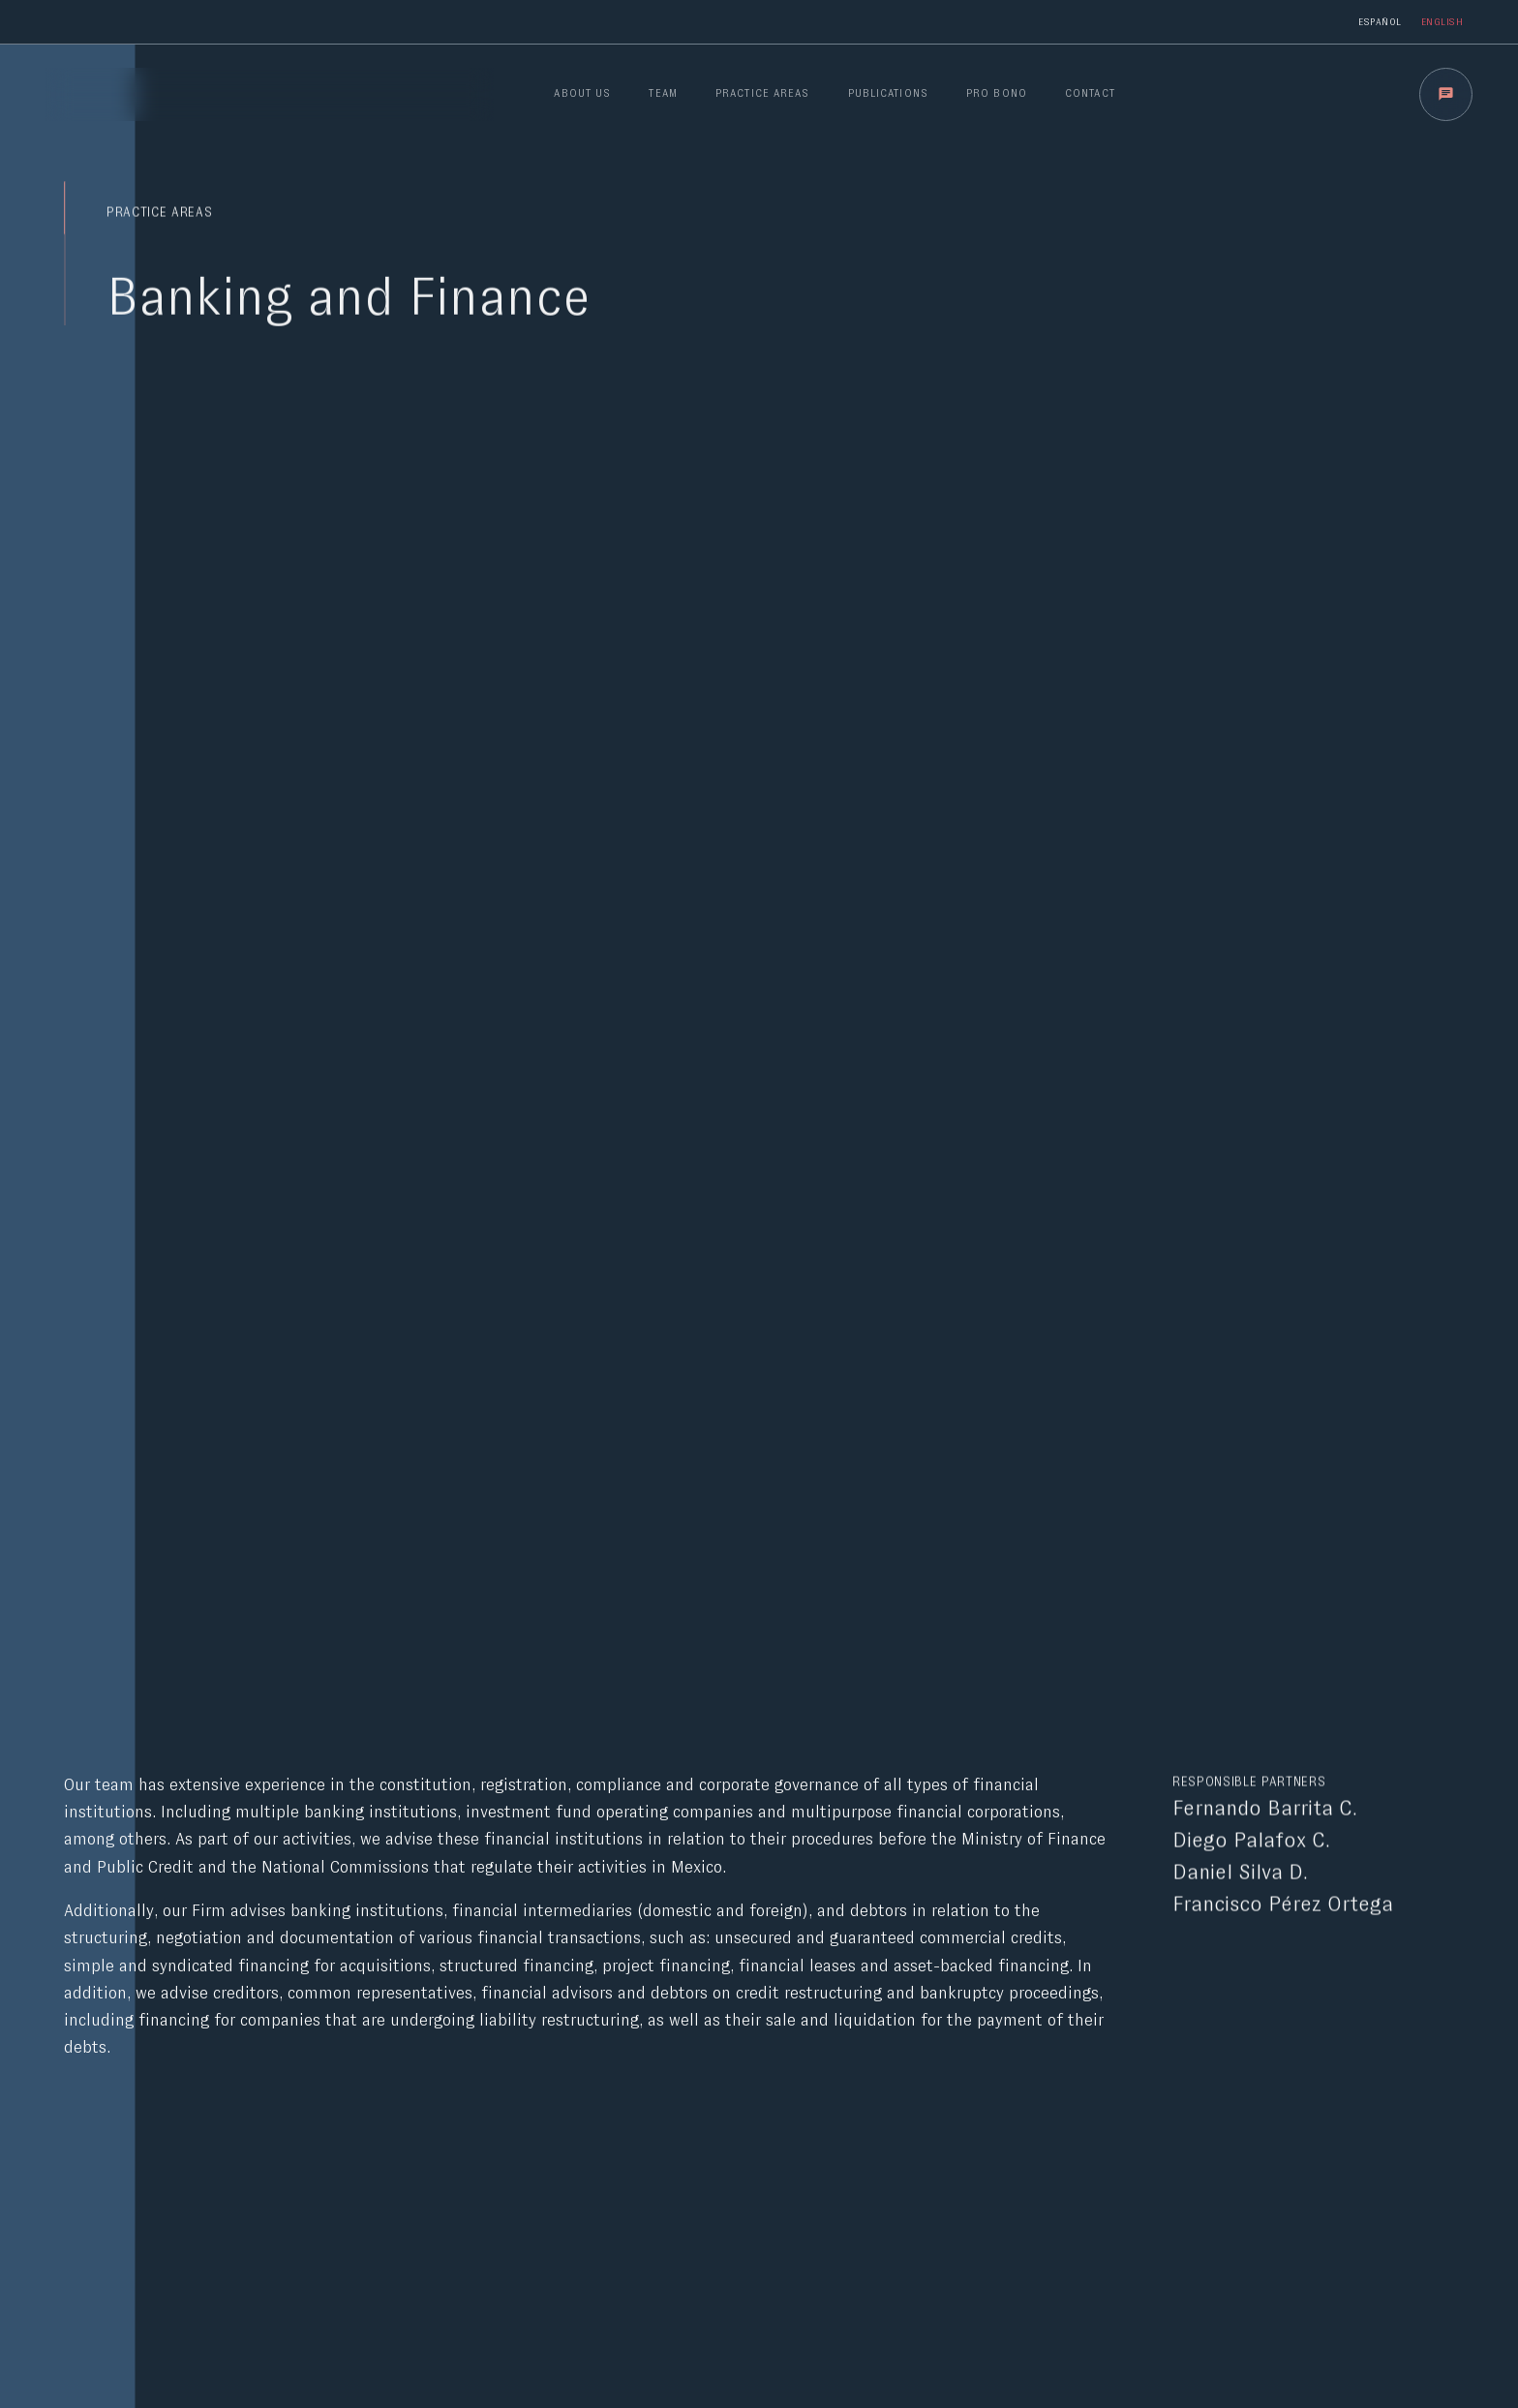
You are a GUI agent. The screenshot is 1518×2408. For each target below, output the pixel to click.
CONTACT (1090, 93)
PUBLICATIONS (888, 93)
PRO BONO (996, 93)
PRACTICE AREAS (762, 93)
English (1442, 21)
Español (1379, 21)
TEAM (663, 93)
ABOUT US (582, 93)
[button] (1445, 94)
